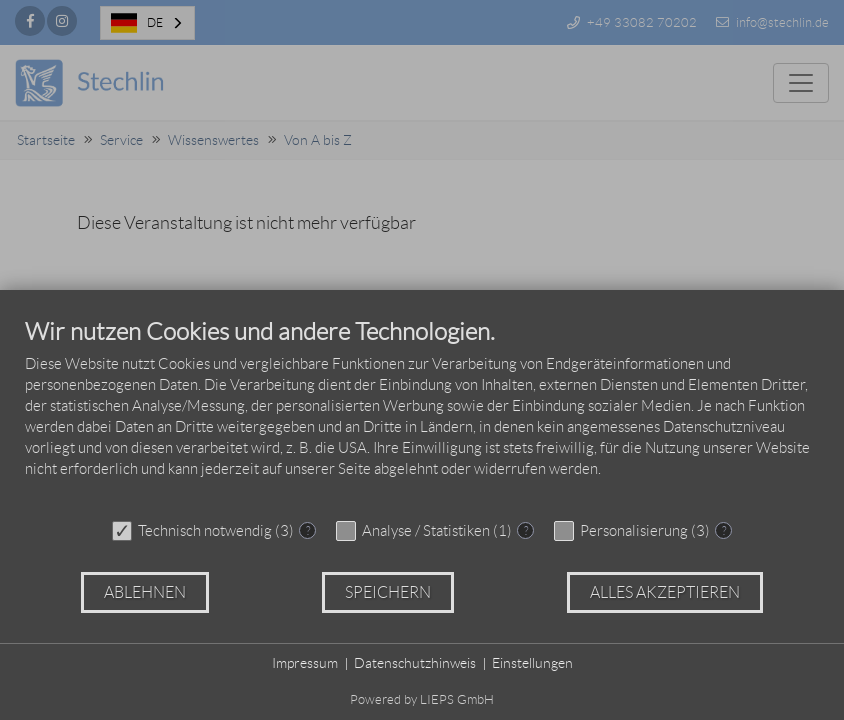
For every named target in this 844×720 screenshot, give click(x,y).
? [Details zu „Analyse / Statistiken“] (526, 530)
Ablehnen (145, 592)
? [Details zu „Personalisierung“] (724, 530)
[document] (422, 413)
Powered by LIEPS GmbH (422, 699)
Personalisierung (634, 531)
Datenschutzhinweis (415, 663)
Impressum (305, 663)
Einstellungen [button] (532, 663)
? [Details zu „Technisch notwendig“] (308, 530)
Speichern (388, 592)
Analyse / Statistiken (426, 531)
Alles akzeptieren (665, 592)
